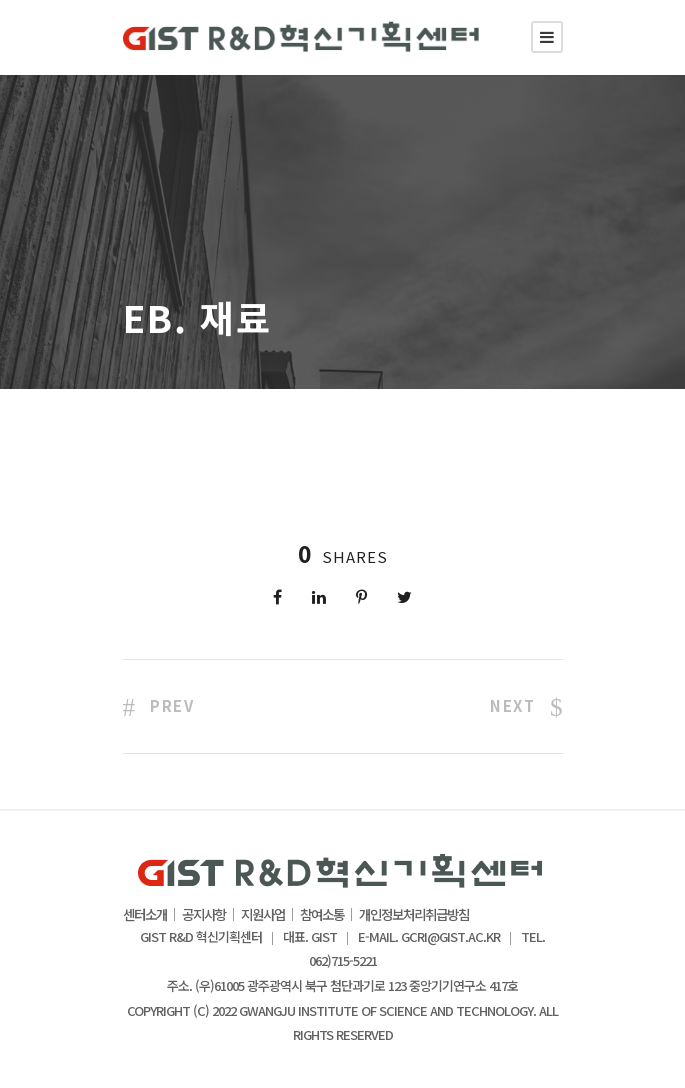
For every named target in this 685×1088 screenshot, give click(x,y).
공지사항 (204, 915)
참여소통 (322, 915)
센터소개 (145, 915)
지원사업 (263, 915)
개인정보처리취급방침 (414, 915)
